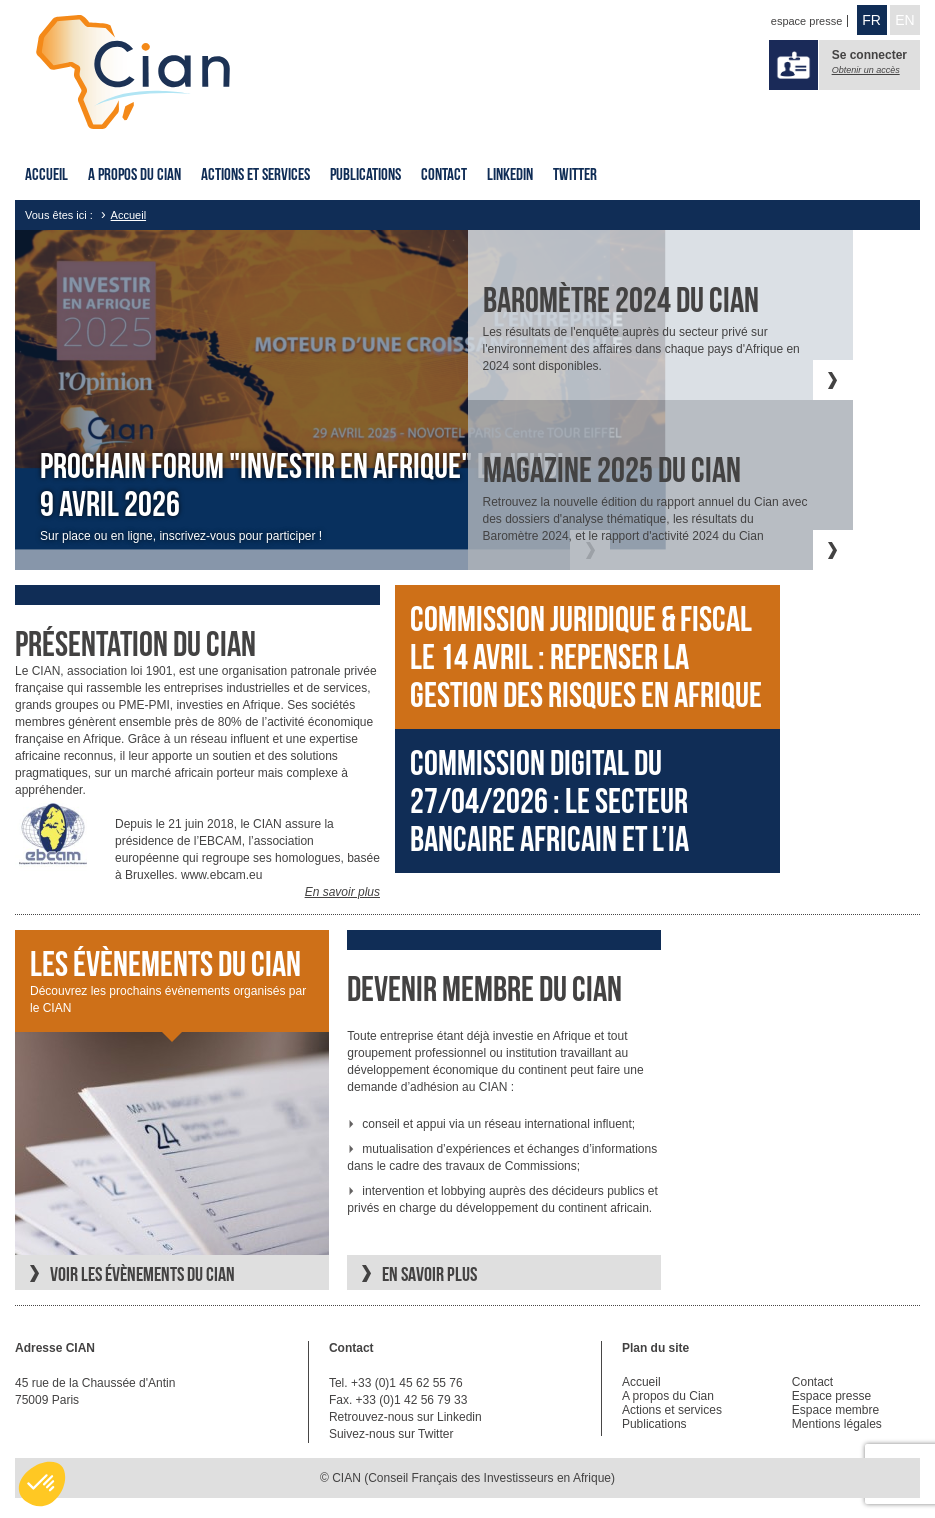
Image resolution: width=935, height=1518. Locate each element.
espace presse (807, 21)
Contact (444, 174)
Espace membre (835, 1410)
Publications (365, 174)
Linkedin (510, 174)
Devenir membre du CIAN (484, 989)
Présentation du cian (135, 644)
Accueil (46, 174)
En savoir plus (342, 892)
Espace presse (831, 1396)
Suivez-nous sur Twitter (391, 1434)
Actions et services (255, 174)
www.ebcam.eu (221, 875)
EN (904, 20)
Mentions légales (837, 1424)
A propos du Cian (134, 174)
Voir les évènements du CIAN (142, 1274)
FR (871, 20)
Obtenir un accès (866, 70)
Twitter (575, 174)
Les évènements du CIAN (165, 964)
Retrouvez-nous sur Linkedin (405, 1417)
